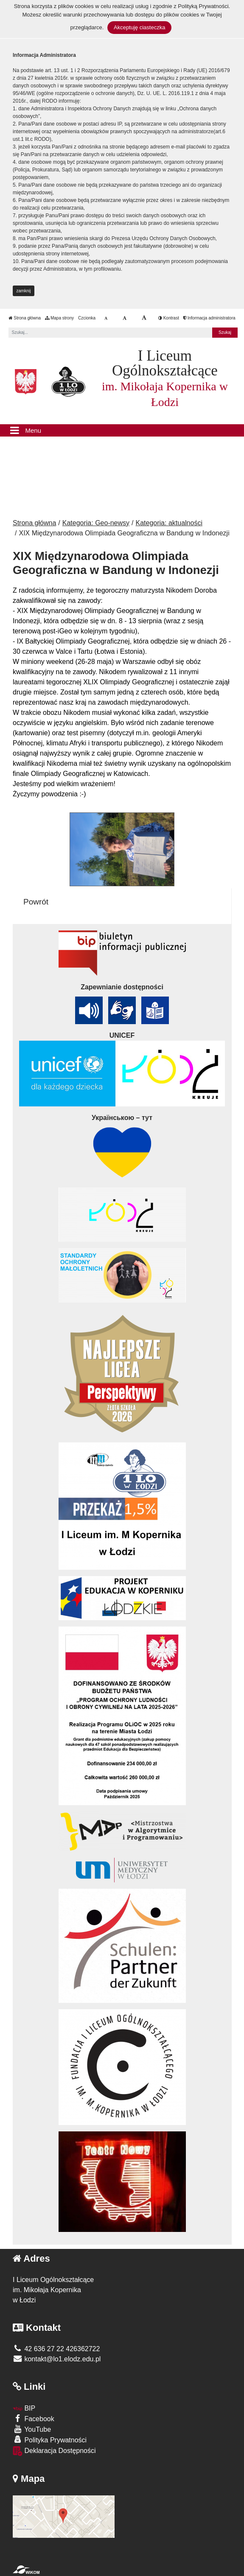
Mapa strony (59, 318)
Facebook (33, 2418)
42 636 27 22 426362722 (56, 2348)
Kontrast (168, 318)
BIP (24, 2408)
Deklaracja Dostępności (54, 2451)
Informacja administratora (209, 318)
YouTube (32, 2429)
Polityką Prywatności (203, 6)
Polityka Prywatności (50, 2440)
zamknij (24, 290)
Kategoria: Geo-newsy (95, 522)
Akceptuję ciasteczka (139, 27)
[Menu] (122, 430)
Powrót (35, 901)
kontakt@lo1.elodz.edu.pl (57, 2359)
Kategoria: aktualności (169, 522)
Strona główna (24, 318)
